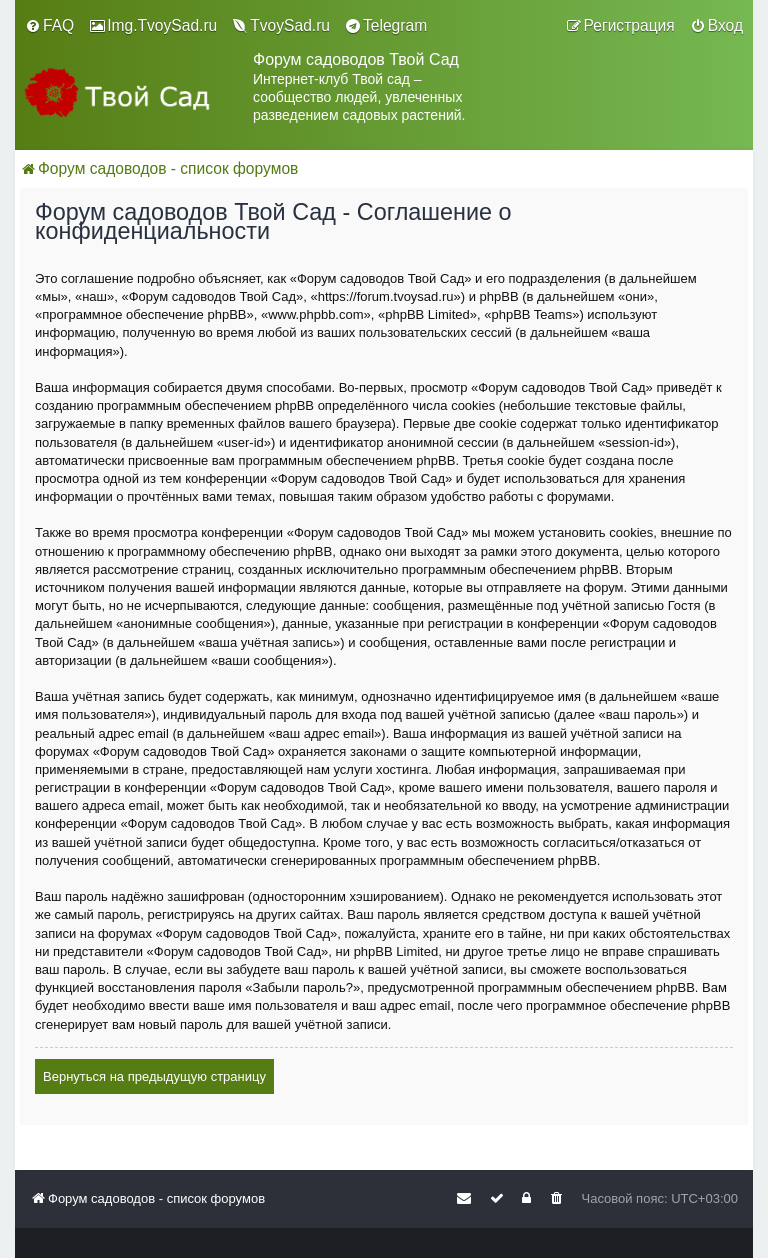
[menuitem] (49, 26)
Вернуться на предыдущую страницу (154, 1076)
